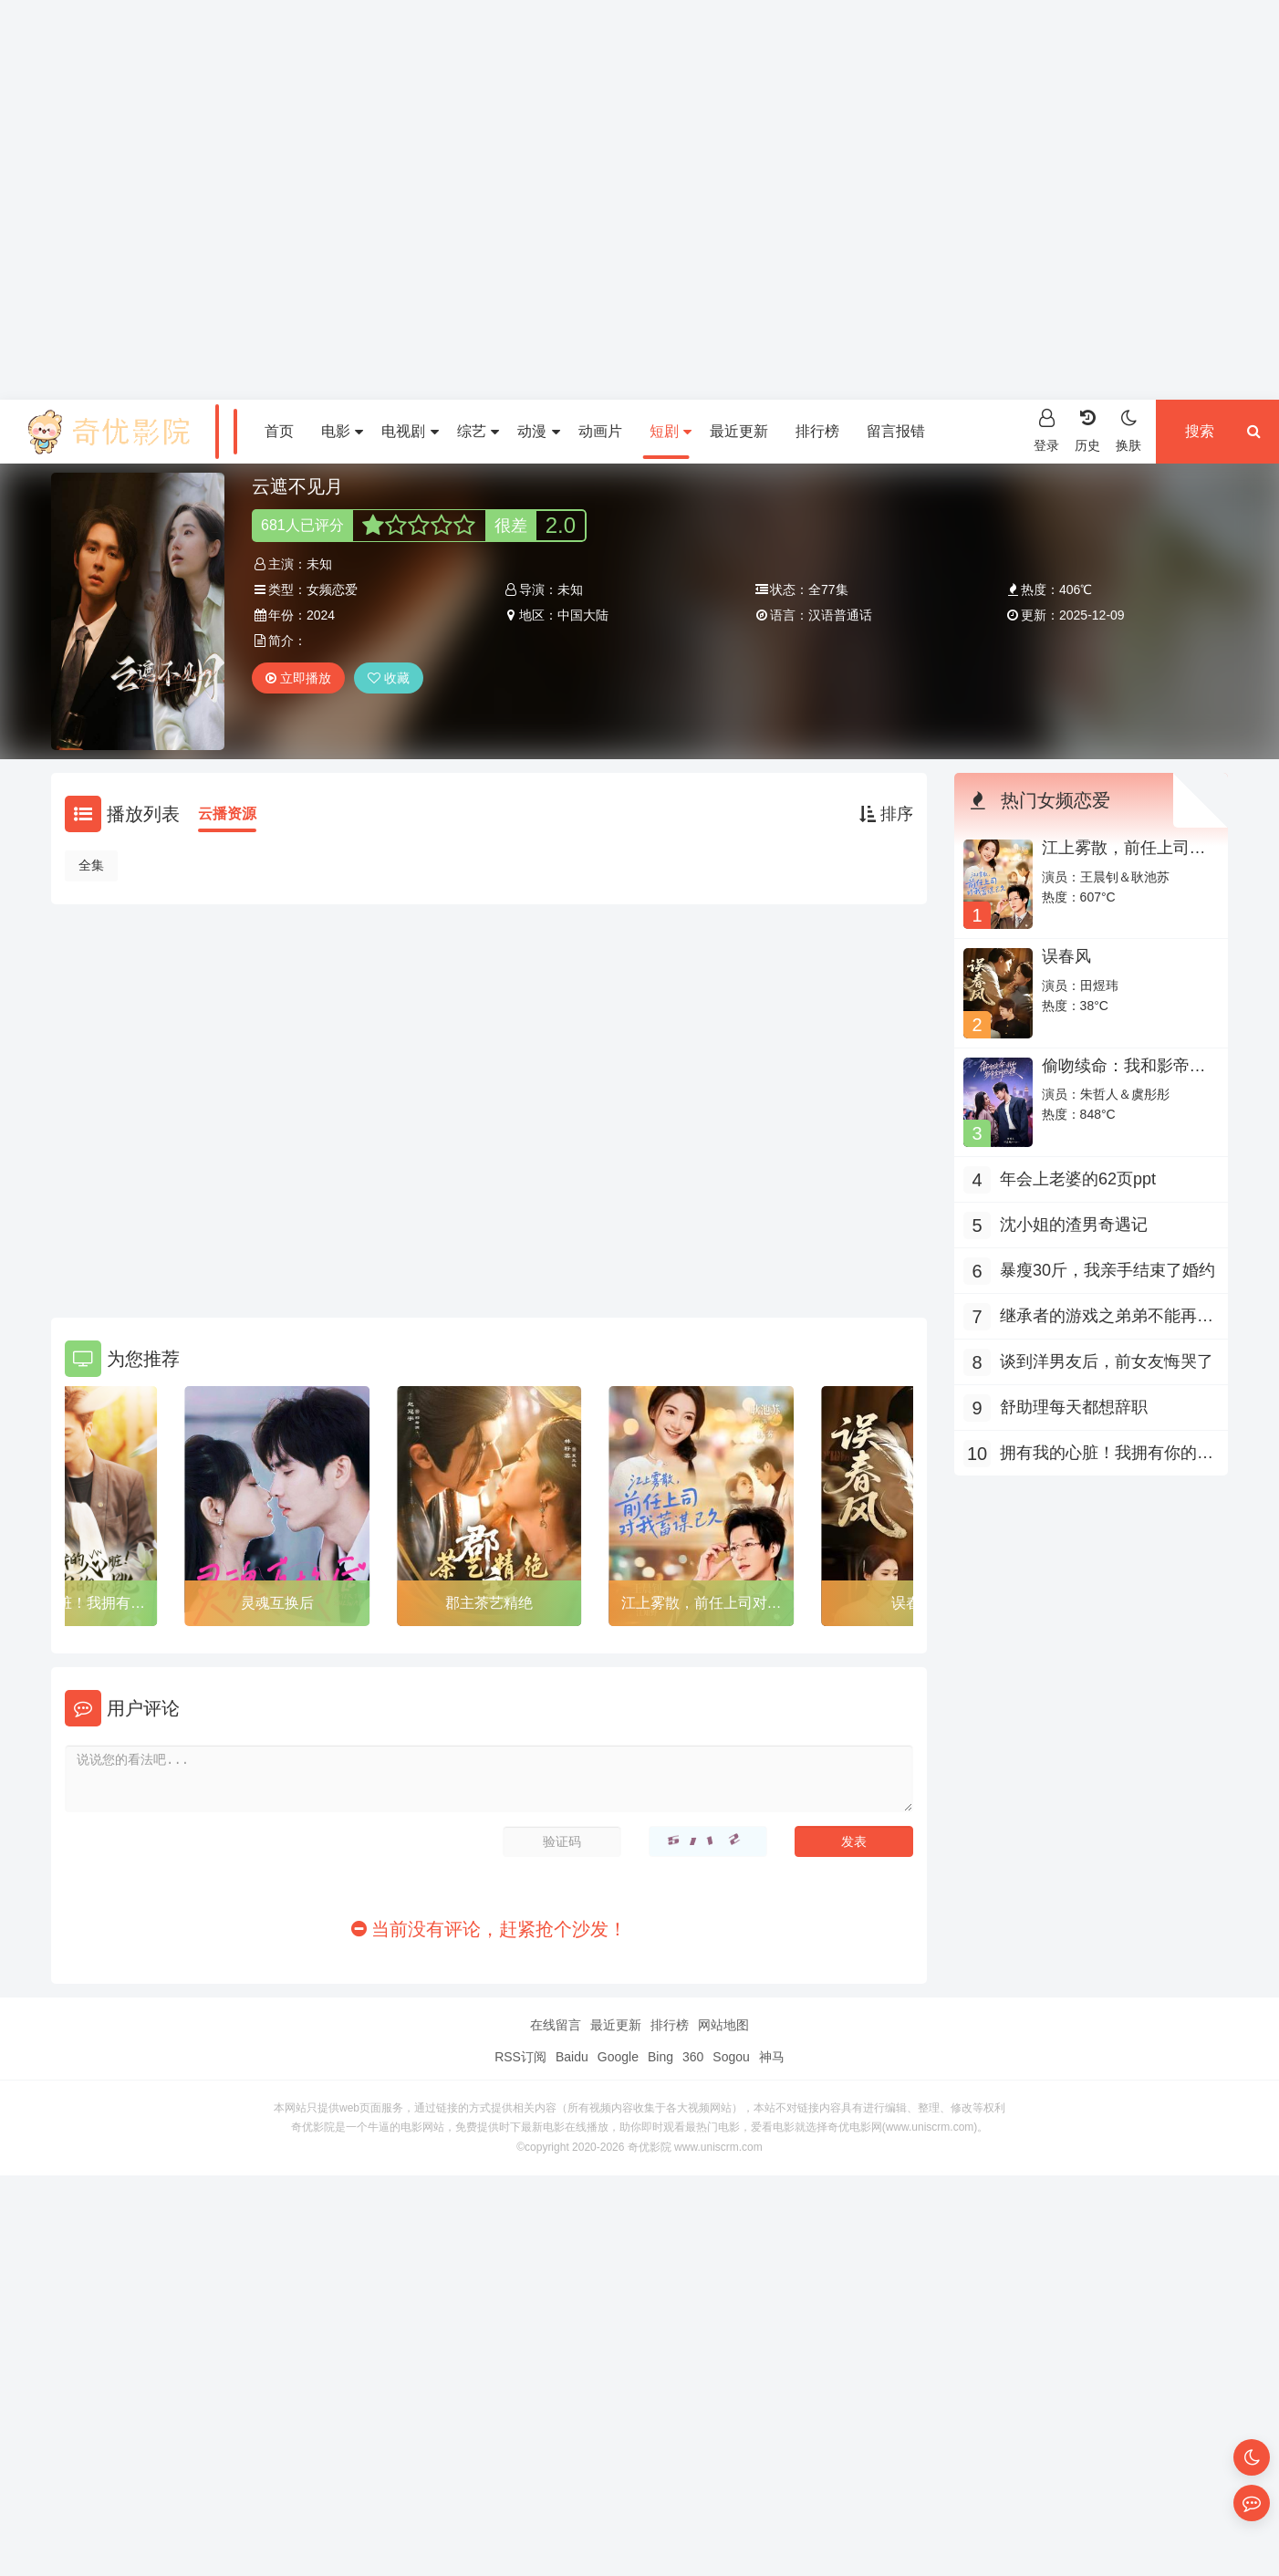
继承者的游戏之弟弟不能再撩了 (1106, 1318)
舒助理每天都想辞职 (1074, 1407)
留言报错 (896, 431)
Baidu (572, 2056)
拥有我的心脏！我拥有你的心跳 (1106, 1455)
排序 (886, 814)
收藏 (389, 678)
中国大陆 (582, 615)
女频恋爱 (332, 589)
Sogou (730, 2056)
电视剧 (409, 431)
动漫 (538, 431)
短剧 (670, 431)
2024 (321, 615)
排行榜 (817, 431)
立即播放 (298, 678)
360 (692, 2056)
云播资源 (227, 813)
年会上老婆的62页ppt (1078, 1179)
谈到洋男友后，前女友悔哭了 (1106, 1361)
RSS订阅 (520, 2056)
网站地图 (723, 2025)
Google (618, 2056)
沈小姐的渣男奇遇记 (1074, 1224)
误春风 (1066, 956)
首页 (279, 431)
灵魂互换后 (277, 1603)
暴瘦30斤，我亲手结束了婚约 (1107, 1270)
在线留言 (555, 2025)
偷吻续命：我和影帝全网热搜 (1124, 1075)
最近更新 (739, 431)
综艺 (478, 431)
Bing (660, 2056)
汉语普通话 (840, 615)
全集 (91, 865)
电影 (342, 431)
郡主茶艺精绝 (489, 1603)
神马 (772, 2056)
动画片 (600, 431)
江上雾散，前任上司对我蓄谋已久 (701, 1606)
